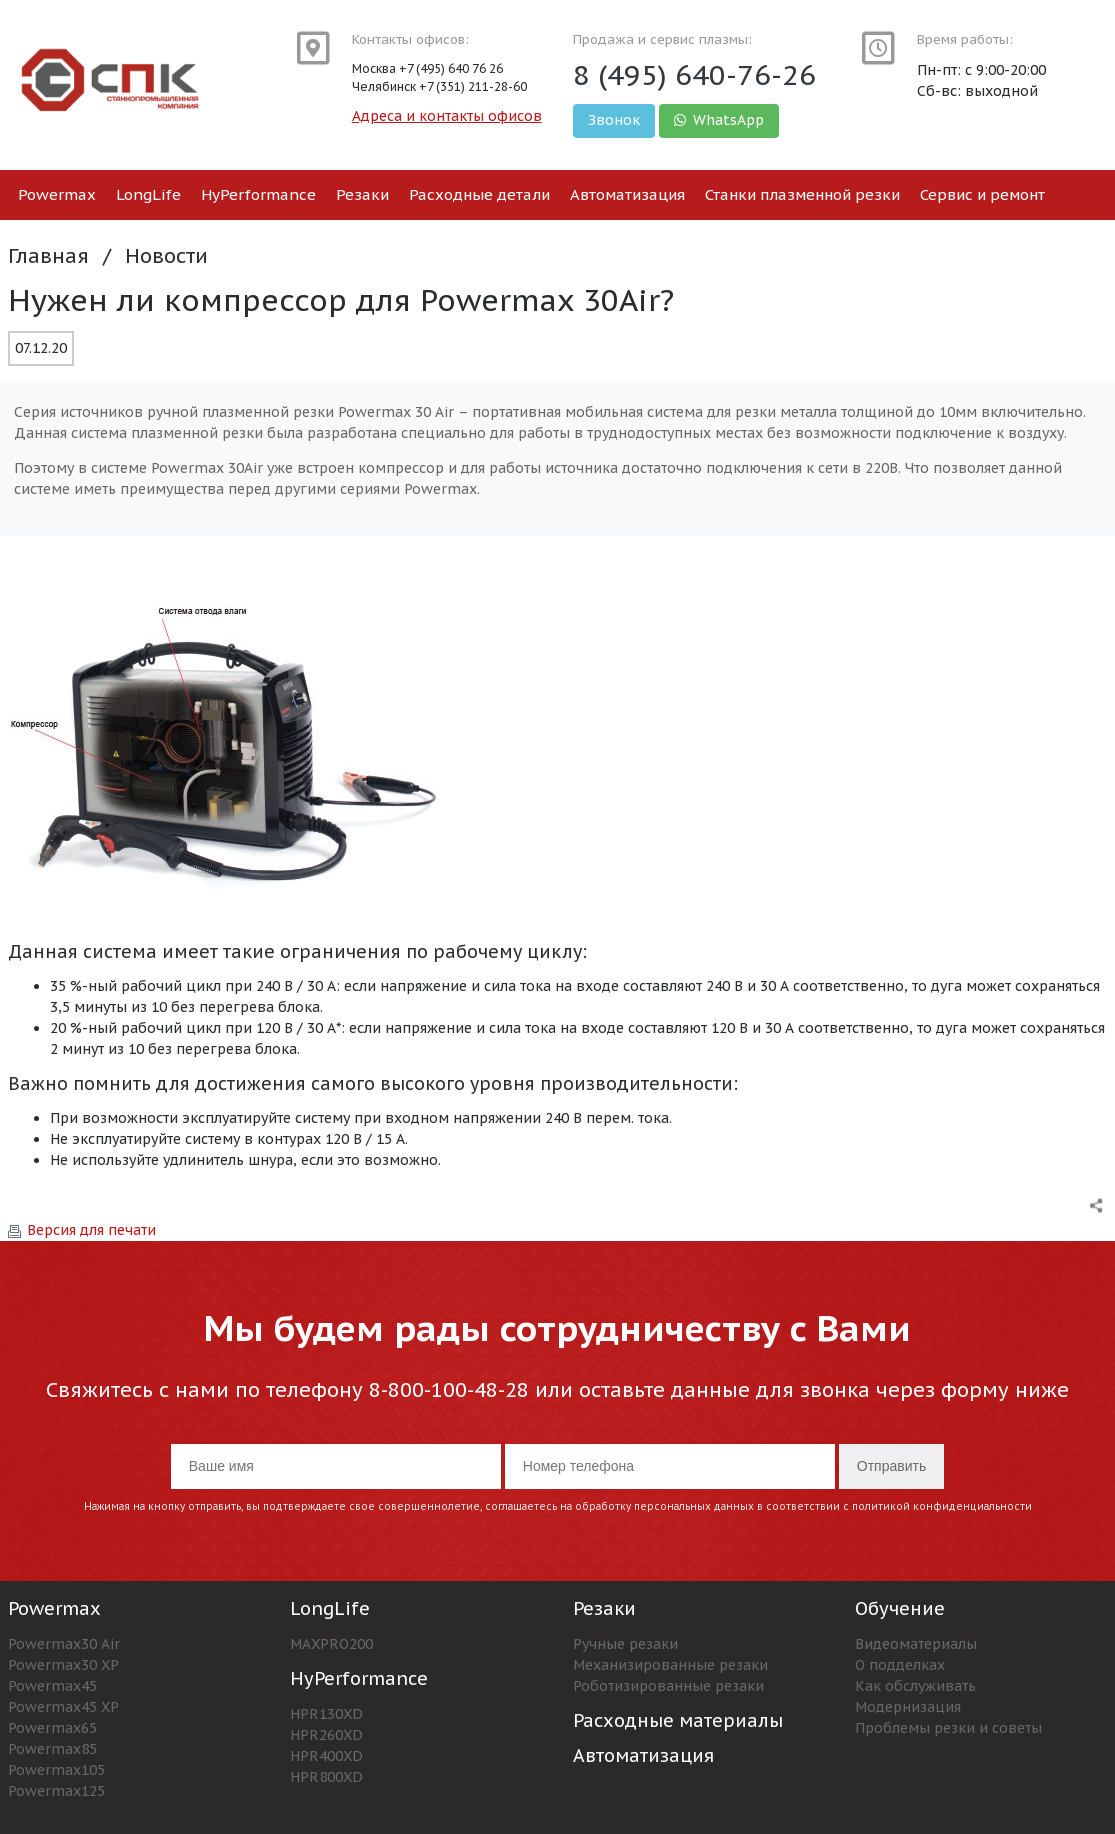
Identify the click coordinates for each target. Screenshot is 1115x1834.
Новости (166, 256)
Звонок (614, 120)
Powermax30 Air (64, 1644)
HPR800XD (326, 1777)
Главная (48, 256)
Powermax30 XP (63, 1665)
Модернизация (908, 1707)
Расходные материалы (678, 1720)
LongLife (148, 194)
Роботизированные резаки (668, 1686)
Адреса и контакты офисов (447, 116)
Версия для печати (82, 1230)
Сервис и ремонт (982, 194)
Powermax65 (52, 1728)
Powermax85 (52, 1749)
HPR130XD (326, 1714)
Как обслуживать (915, 1686)
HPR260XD (326, 1735)
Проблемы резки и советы (948, 1728)
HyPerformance (258, 194)
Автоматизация (627, 194)
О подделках (900, 1665)
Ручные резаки (625, 1644)
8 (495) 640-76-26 (694, 74)
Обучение (900, 1608)
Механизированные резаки (670, 1665)
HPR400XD (326, 1756)
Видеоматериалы (916, 1644)
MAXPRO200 (331, 1644)
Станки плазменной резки (802, 194)
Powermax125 (56, 1791)
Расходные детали (479, 194)
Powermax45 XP (63, 1707)
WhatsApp (719, 120)
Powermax (57, 194)
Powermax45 (52, 1686)
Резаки (362, 194)
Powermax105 (56, 1770)
